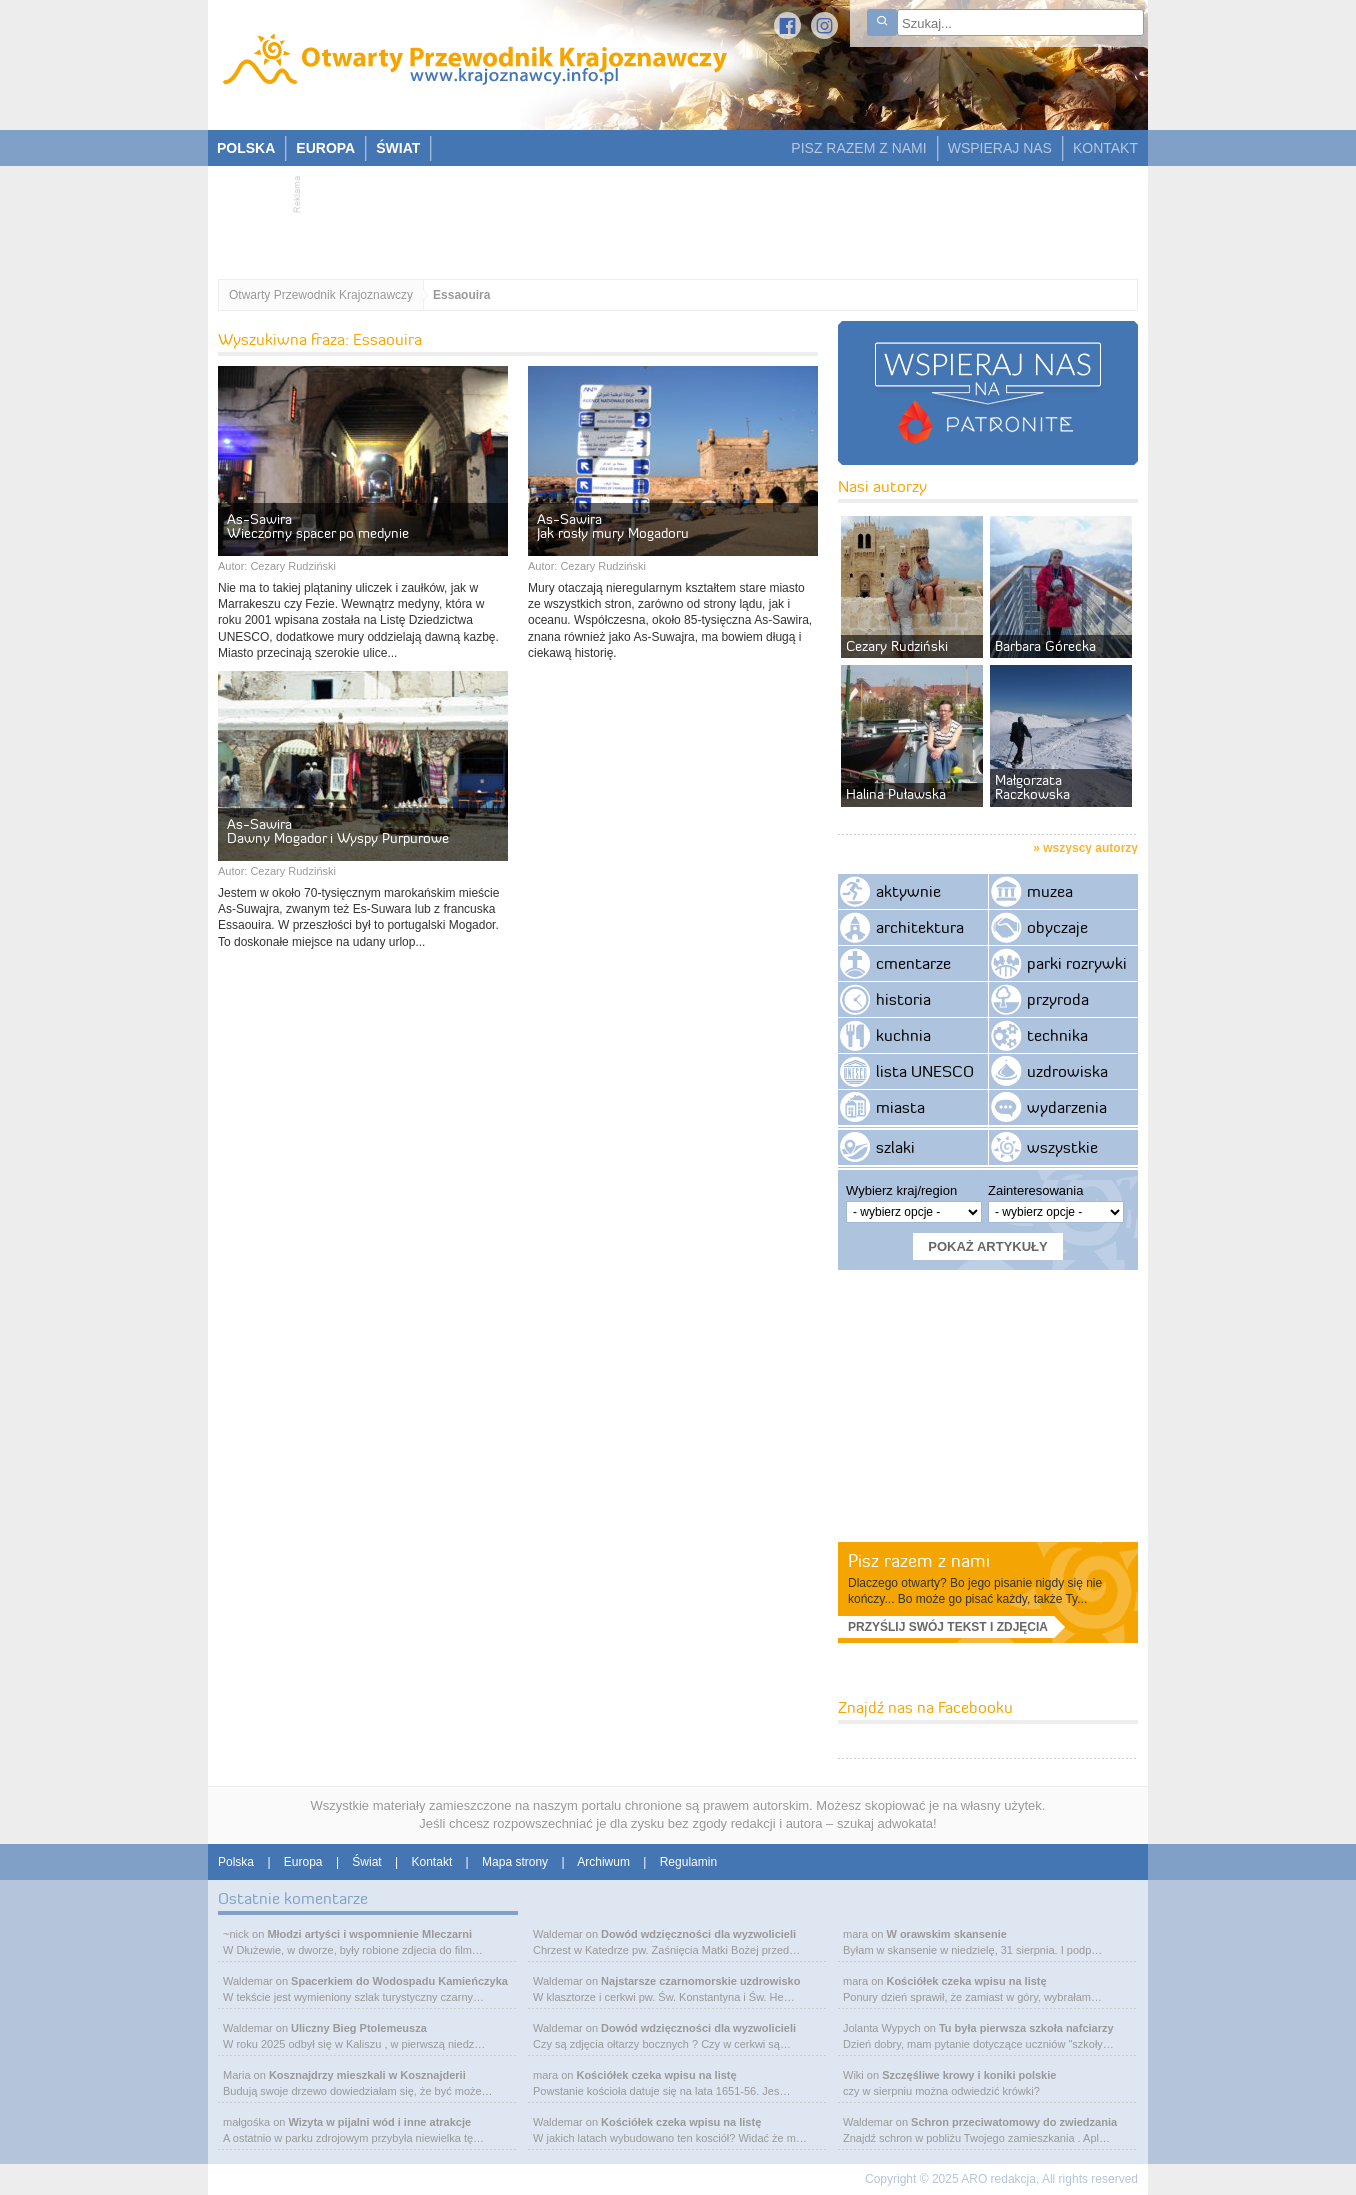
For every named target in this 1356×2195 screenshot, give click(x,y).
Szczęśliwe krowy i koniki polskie (969, 2075)
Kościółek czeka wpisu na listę (656, 2075)
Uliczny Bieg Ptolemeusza (359, 2028)
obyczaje (1057, 927)
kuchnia (903, 1035)
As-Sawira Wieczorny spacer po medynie (318, 526)
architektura (920, 927)
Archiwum (603, 1862)
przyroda (1058, 999)
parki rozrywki (1077, 963)
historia (903, 999)
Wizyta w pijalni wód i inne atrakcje (379, 2122)
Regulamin (688, 1862)
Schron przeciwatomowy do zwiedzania (1014, 2122)
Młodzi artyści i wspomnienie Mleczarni (369, 1934)
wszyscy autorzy (1090, 848)
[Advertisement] (668, 216)
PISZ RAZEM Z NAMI (858, 148)
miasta (900, 1107)
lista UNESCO (925, 1071)
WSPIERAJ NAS (1000, 148)
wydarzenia (1067, 1107)
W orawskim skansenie (946, 1934)
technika (1057, 1035)
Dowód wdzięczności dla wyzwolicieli (698, 1934)
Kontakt (432, 1862)
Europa (303, 1862)
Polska (236, 1862)
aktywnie (908, 891)
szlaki (895, 1147)
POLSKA (246, 148)
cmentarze (913, 963)
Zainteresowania (1035, 1190)
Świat (366, 1862)
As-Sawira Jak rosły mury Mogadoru (613, 526)
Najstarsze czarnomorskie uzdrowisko (700, 1981)
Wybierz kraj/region (901, 1190)
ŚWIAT (398, 148)
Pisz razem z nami (919, 1560)
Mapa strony (515, 1862)
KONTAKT (1105, 148)
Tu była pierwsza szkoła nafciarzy (1026, 2028)
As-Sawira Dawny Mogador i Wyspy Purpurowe (338, 831)
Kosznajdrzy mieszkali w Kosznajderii (367, 2075)
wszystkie (1062, 1147)
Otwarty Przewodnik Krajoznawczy (321, 295)
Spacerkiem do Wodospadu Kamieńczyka (399, 1981)
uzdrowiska (1067, 1071)
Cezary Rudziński (293, 566)
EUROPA (325, 148)
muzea (1050, 891)
